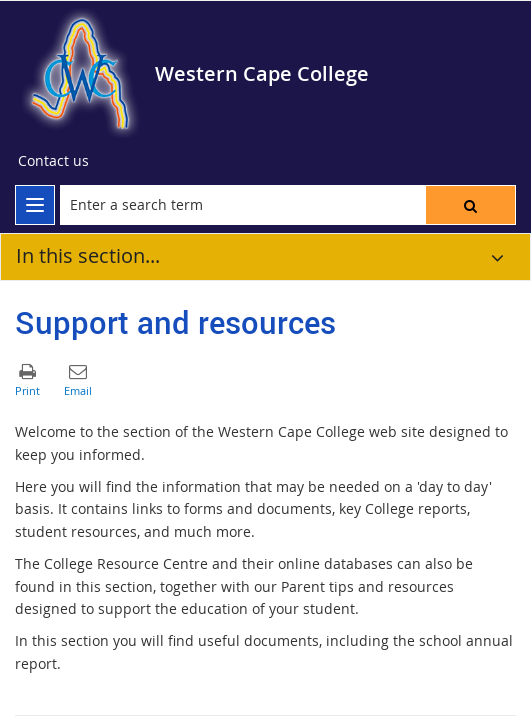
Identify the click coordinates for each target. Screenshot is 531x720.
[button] (470, 205)
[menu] (35, 205)
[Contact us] (53, 161)
